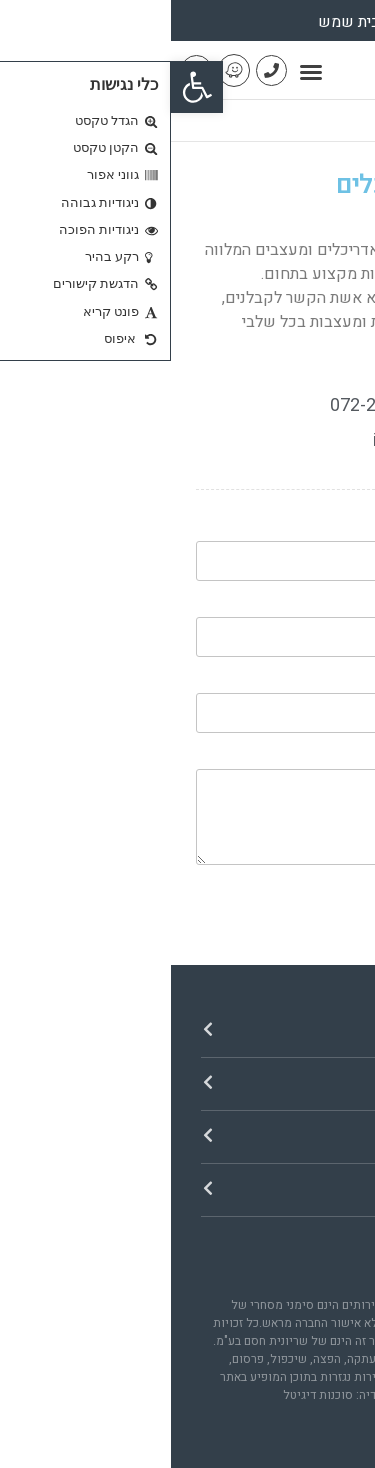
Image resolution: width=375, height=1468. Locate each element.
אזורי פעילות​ (285, 1136)
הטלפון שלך (307, 685)
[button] (26, 87)
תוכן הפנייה (312, 761)
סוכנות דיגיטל (147, 1395)
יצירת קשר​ (295, 1189)
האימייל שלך (307, 609)
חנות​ (322, 1083)
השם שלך (315, 533)
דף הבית (326, 120)
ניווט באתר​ (294, 1030)
